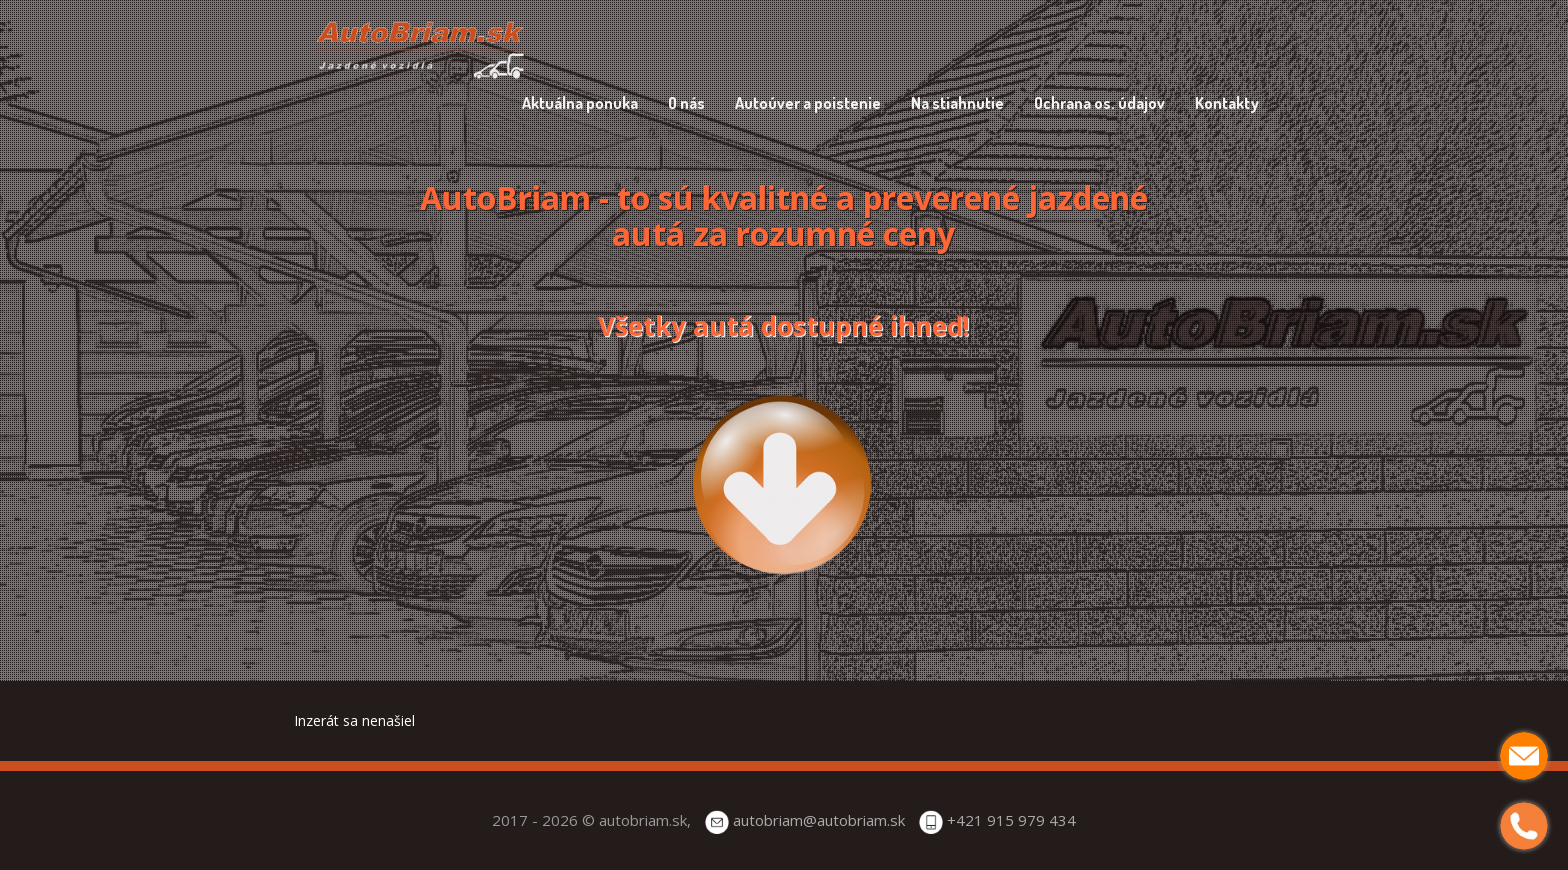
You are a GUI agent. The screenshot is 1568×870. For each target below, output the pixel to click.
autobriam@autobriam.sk (819, 820)
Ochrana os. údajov (1099, 103)
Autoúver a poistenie (808, 103)
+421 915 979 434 (1011, 820)
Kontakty (1227, 103)
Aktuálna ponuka (580, 103)
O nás (686, 103)
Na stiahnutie (957, 103)
